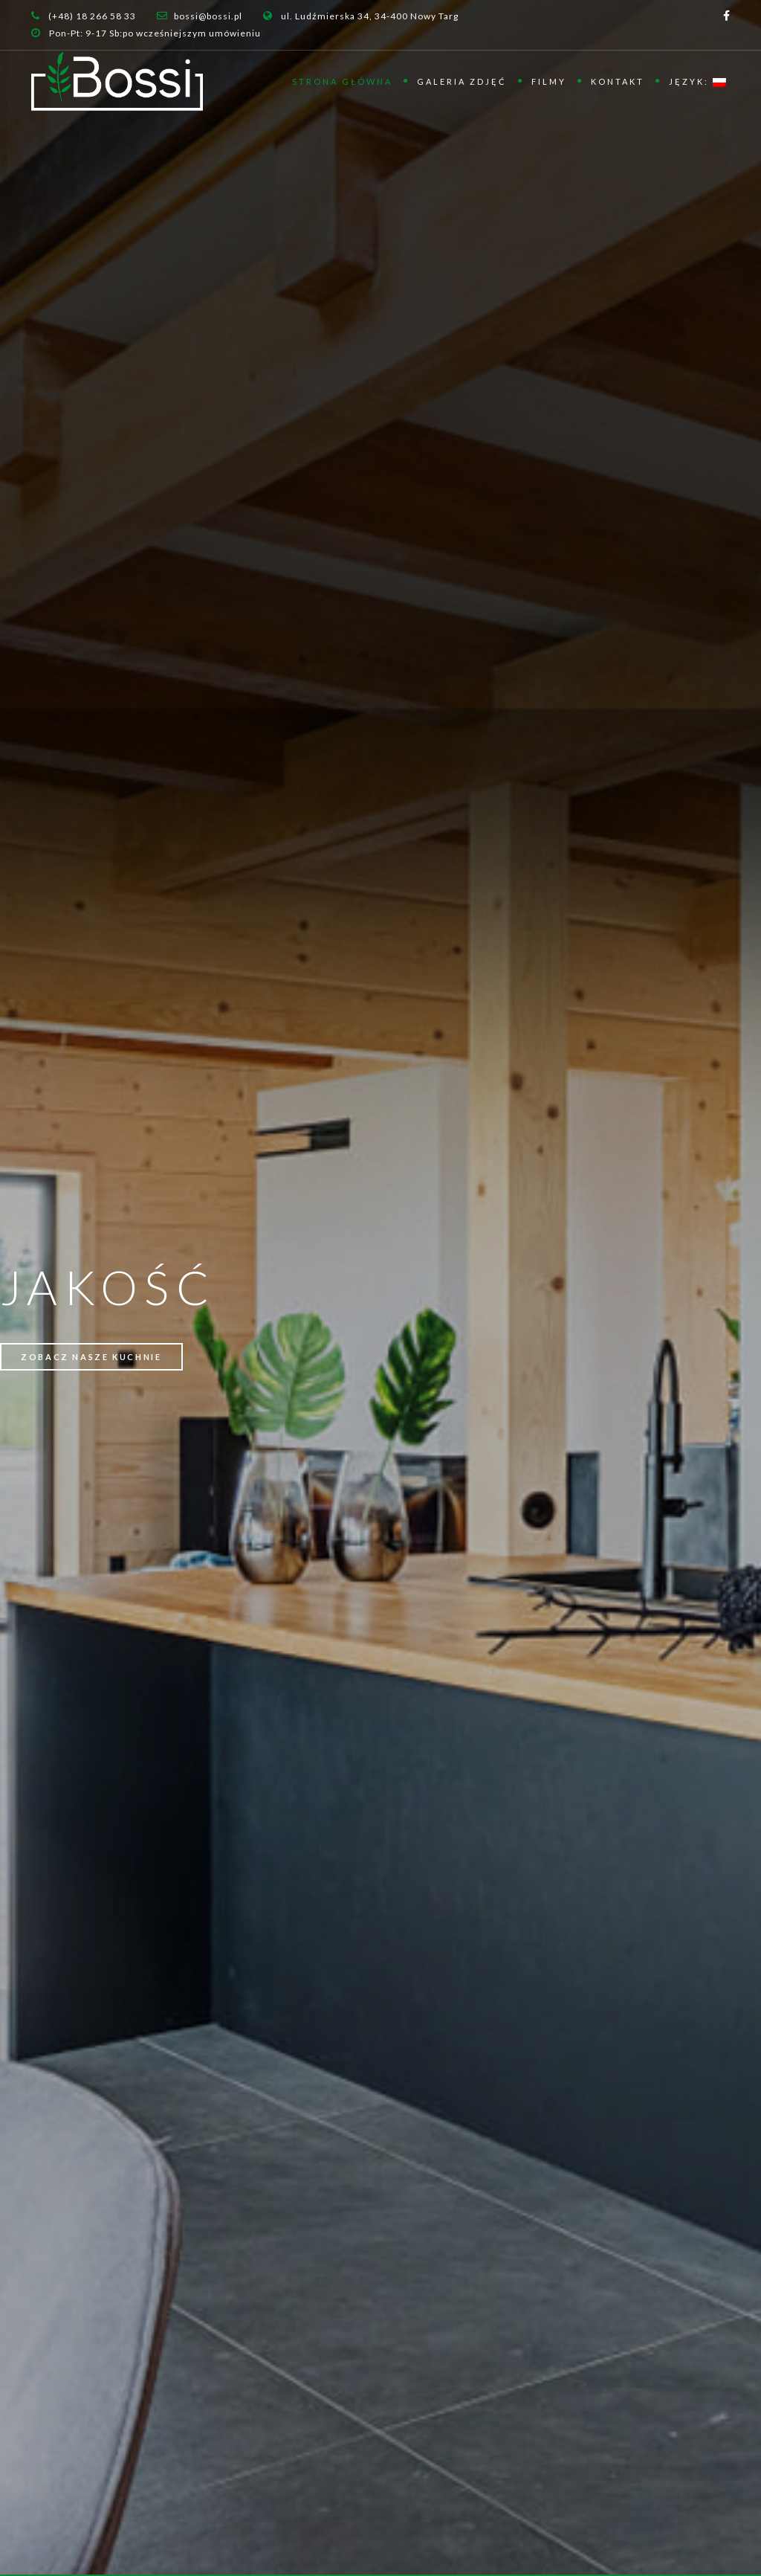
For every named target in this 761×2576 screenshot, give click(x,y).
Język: (697, 82)
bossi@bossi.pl (208, 16)
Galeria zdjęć (462, 81)
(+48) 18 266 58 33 (92, 16)
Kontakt (617, 81)
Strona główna (342, 81)
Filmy (548, 81)
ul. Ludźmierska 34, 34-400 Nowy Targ (370, 16)
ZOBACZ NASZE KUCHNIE (91, 1357)
